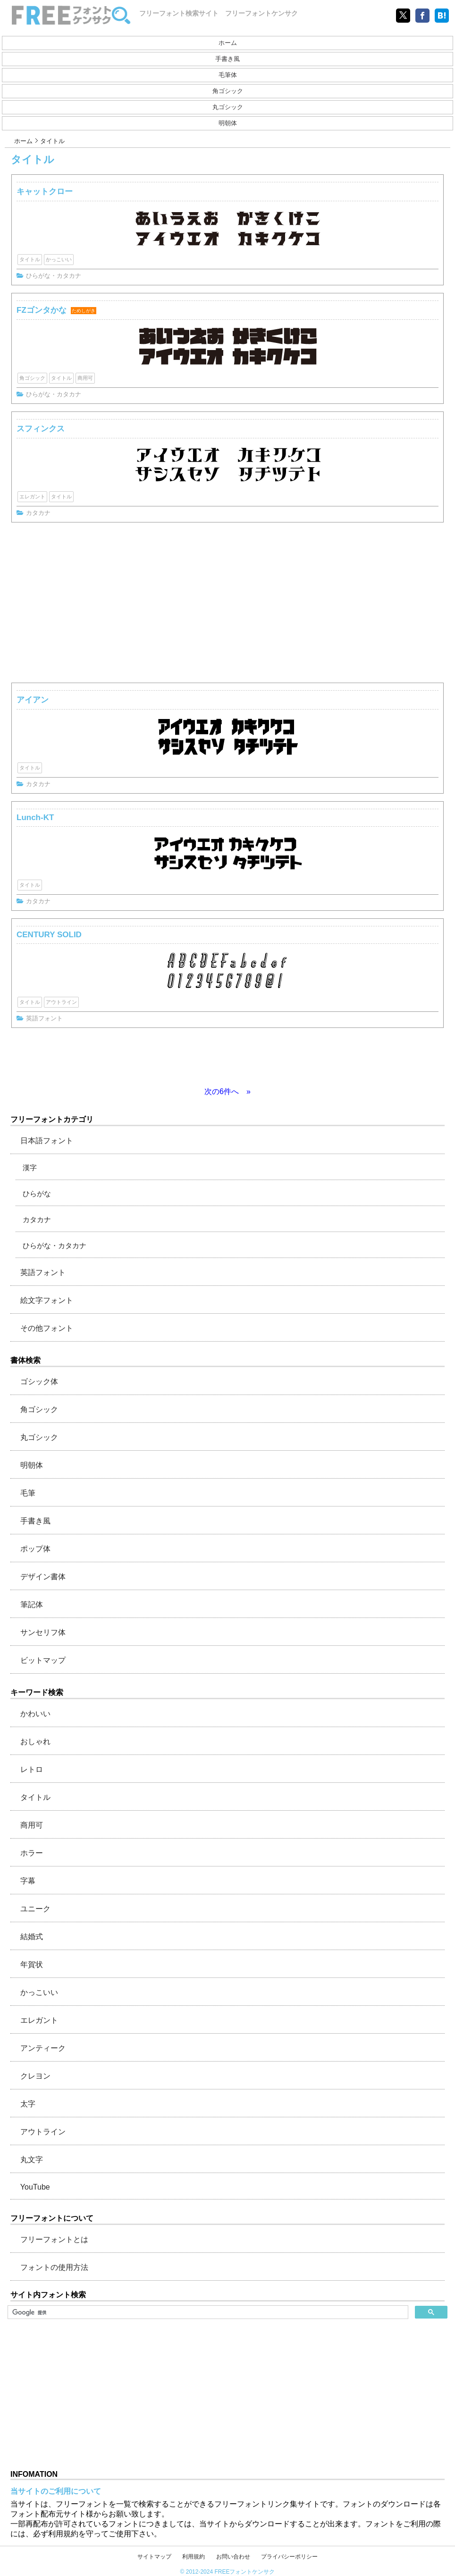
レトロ (31, 1769)
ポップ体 (35, 1549)
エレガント (32, 496)
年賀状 (31, 1964)
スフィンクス (41, 428)
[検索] (207, 2312)
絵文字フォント (46, 1300)
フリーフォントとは (54, 2239)
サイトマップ (154, 2556)
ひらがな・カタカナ (53, 275)
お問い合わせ (233, 2556)
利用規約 (193, 2556)
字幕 (27, 1881)
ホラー (31, 1853)
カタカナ (38, 512)
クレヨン (35, 2076)
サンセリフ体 (43, 1632)
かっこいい (59, 259)
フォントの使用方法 (54, 2267)
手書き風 (227, 58)
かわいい (35, 1714)
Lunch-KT (35, 817)
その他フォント (46, 1328)
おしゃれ (35, 1741)
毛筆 (27, 1493)
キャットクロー (45, 191)
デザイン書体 (43, 1577)
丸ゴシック (227, 107)
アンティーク (43, 2048)
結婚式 (31, 1937)
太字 (27, 2104)
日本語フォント (46, 1141)
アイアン (33, 699)
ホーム (228, 42)
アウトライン (61, 1002)
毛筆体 (228, 74)
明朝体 (228, 123)
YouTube (35, 2187)
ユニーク (35, 1909)
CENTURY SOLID (49, 934)
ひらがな (37, 1194)
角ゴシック (227, 90)
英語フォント (44, 1018)
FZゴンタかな (42, 310)
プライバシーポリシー (289, 2556)
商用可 (85, 378)
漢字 (30, 1168)
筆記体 (31, 1604)
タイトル (29, 259)
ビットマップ (43, 1660)
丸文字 (31, 2160)
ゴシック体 (39, 1382)
